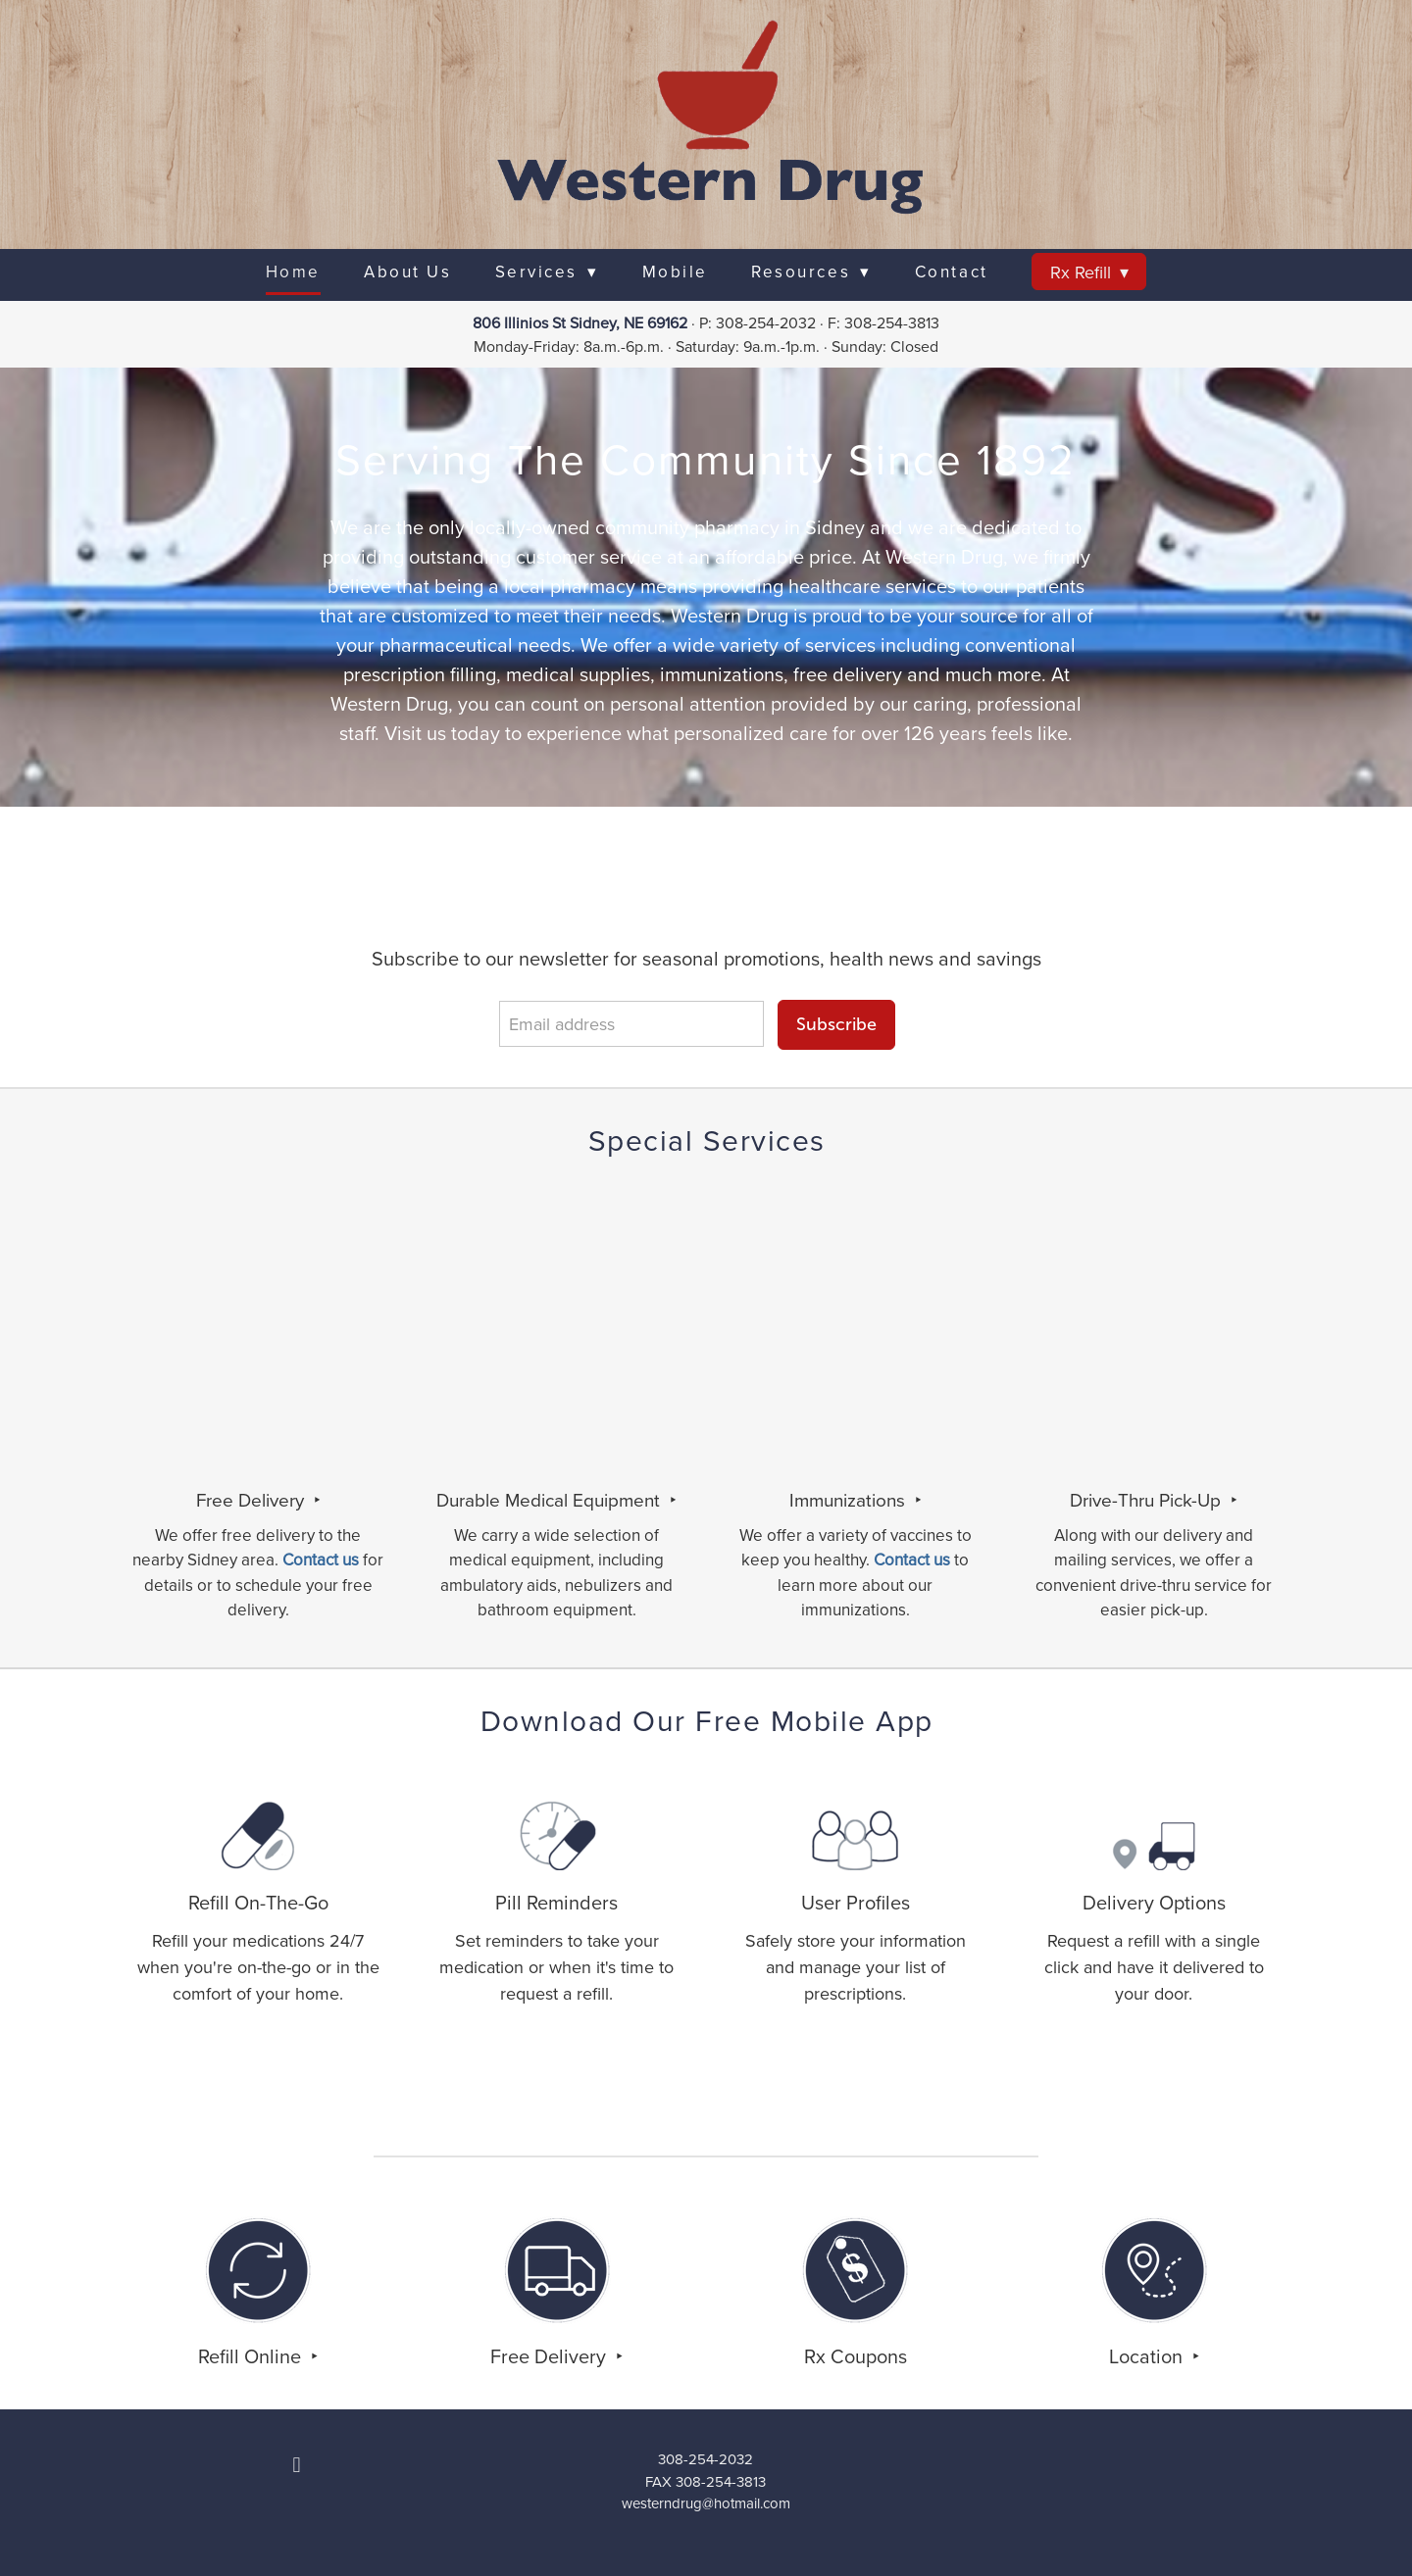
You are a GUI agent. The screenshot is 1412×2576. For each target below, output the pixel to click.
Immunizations (849, 1499)
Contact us (912, 1559)
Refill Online (252, 2356)
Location (1148, 2356)
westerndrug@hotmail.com (706, 2503)
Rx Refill (1089, 272)
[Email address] (631, 1024)
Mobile (675, 271)
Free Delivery (252, 1499)
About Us (407, 271)
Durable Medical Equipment (550, 1499)
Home (293, 271)
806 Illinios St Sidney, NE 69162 (580, 322)
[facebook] (297, 2464)
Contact (951, 271)
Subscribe (836, 1024)
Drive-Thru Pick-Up (1148, 1499)
